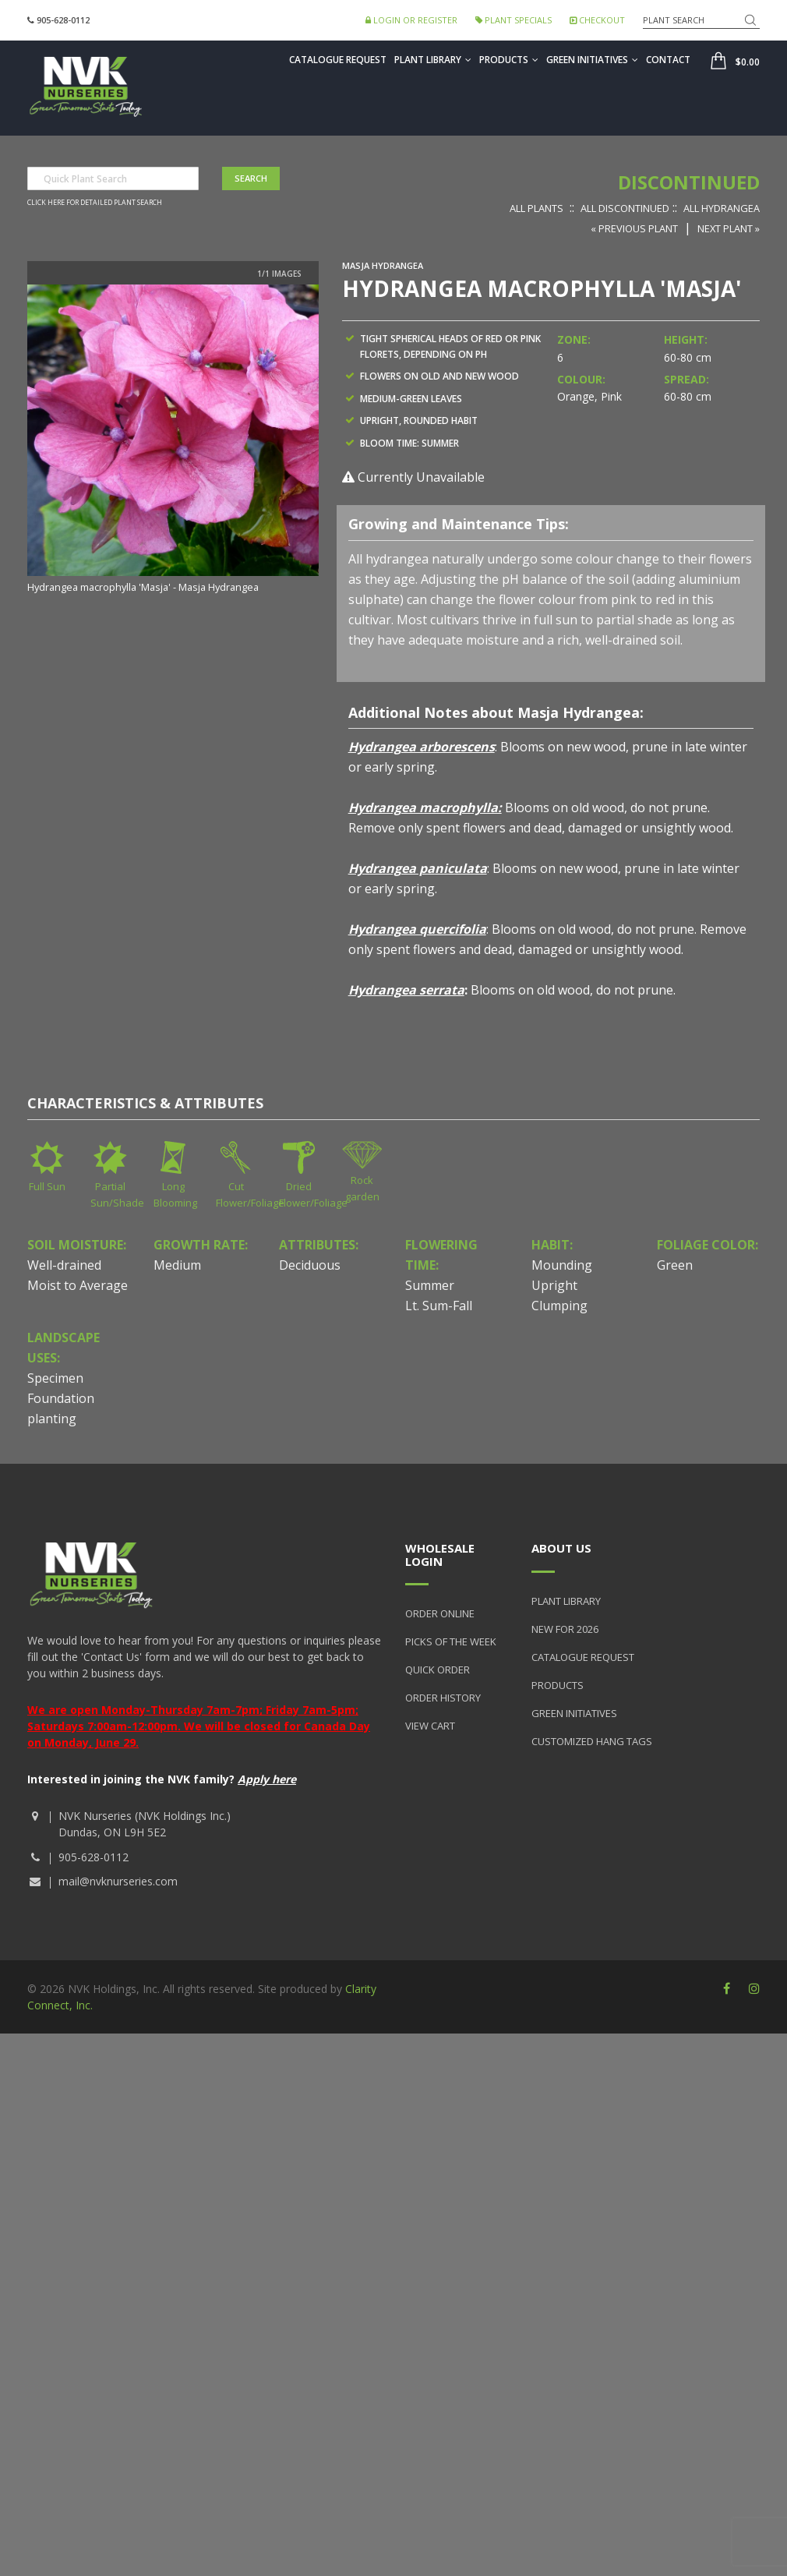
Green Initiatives (592, 59)
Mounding (561, 1265)
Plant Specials (513, 20)
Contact (668, 59)
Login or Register (411, 20)
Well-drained (64, 1265)
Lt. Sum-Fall (438, 1305)
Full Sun (47, 1186)
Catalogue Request (337, 59)
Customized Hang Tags (591, 1741)
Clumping (559, 1305)
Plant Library (432, 59)
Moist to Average (77, 1285)
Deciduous (310, 1265)
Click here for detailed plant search (94, 202)
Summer (429, 1285)
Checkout (597, 20)
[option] (173, 440)
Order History (443, 1698)
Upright (554, 1285)
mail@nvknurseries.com (118, 1881)
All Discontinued (625, 208)
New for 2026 (564, 1629)
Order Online (440, 1613)
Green (675, 1265)
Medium (177, 1265)
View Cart (430, 1726)
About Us (561, 1548)
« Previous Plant (634, 228)
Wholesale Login (440, 1554)
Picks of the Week (450, 1641)
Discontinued (689, 182)
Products (508, 59)
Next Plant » (728, 228)
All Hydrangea (721, 208)
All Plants (536, 208)
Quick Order (437, 1670)
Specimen (55, 1378)
